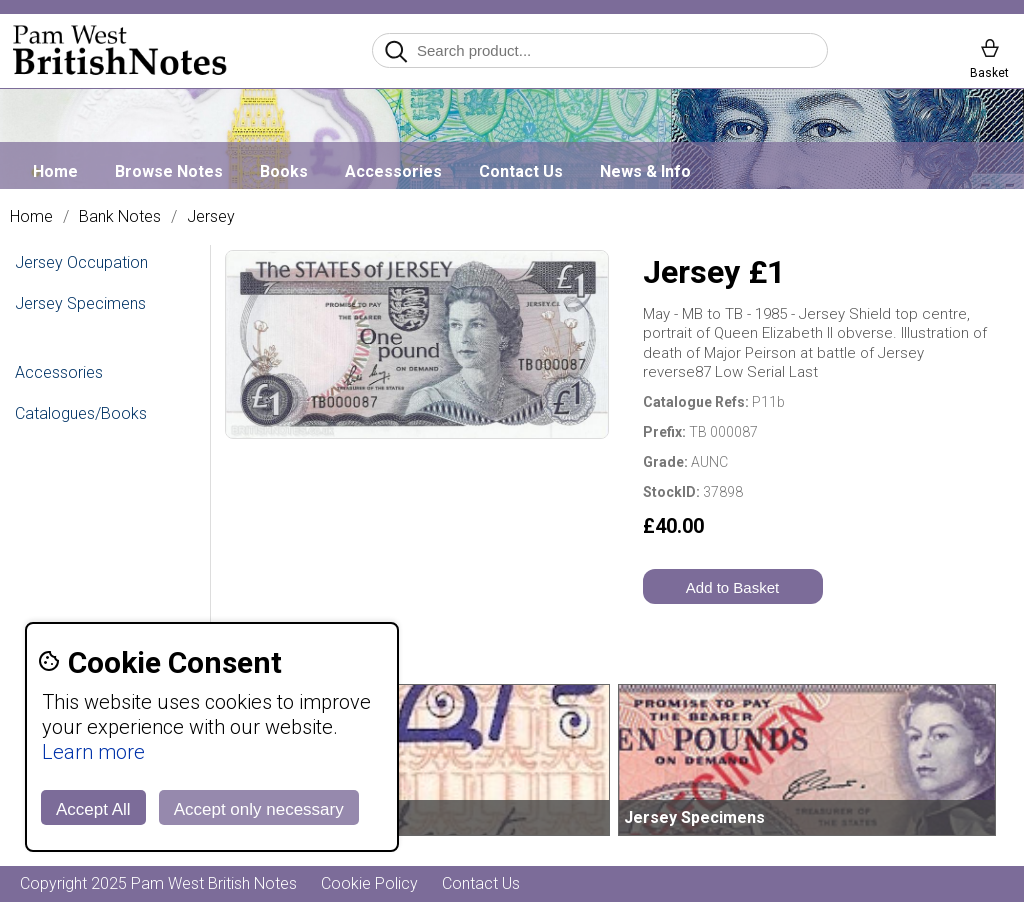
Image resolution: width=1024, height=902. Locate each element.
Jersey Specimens (80, 303)
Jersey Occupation (81, 262)
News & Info (645, 171)
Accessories (393, 171)
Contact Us (521, 171)
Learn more (93, 752)
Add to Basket (732, 587)
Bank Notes (120, 217)
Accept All (93, 809)
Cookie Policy (369, 883)
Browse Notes (169, 171)
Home (55, 171)
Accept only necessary (259, 809)
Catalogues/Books (81, 413)
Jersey (211, 217)
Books (284, 171)
